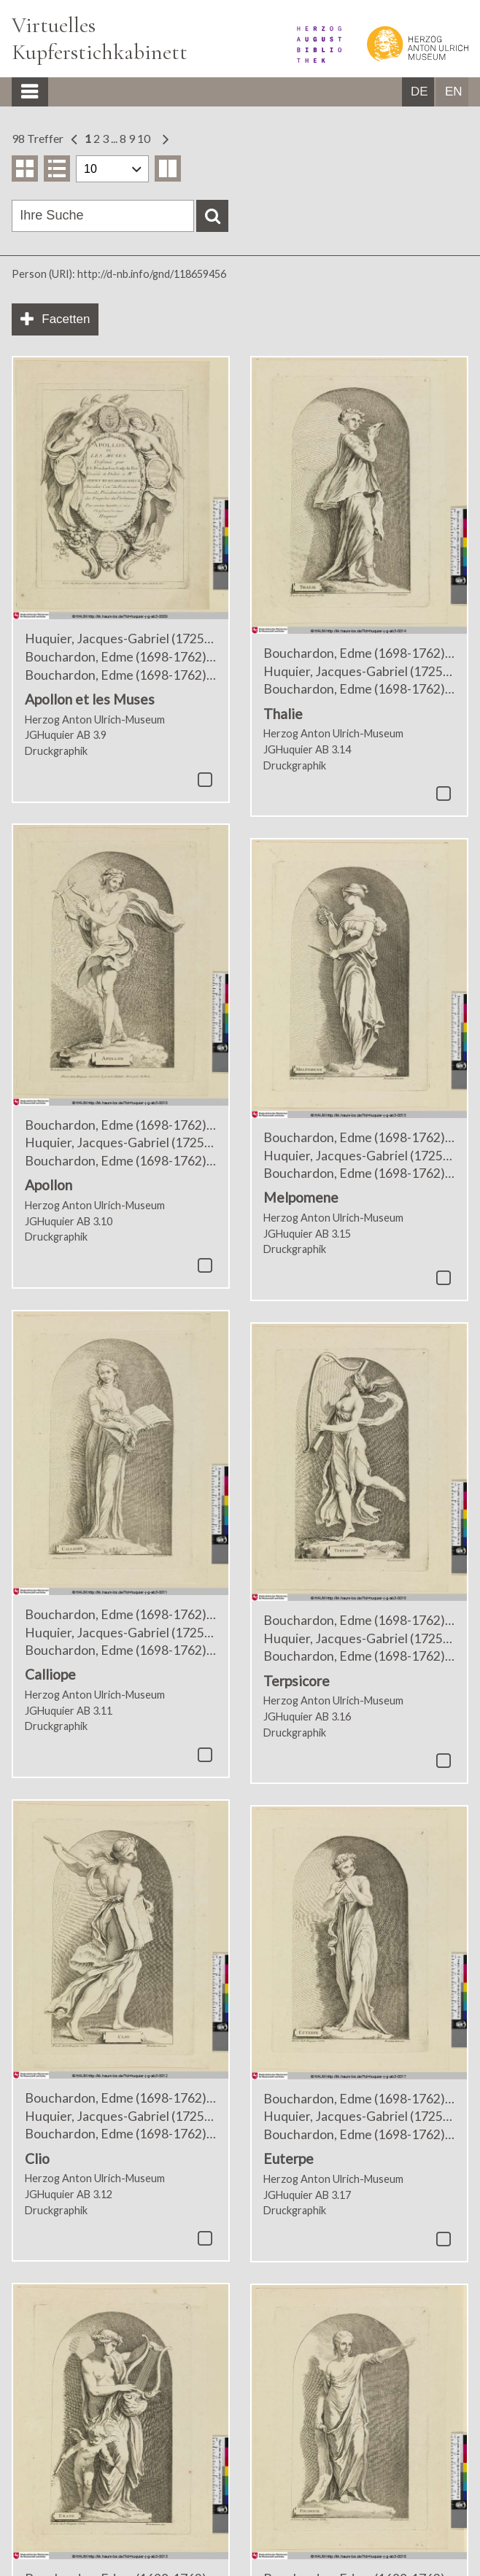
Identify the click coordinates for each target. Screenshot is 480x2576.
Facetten (66, 319)
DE (419, 91)
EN (453, 91)
